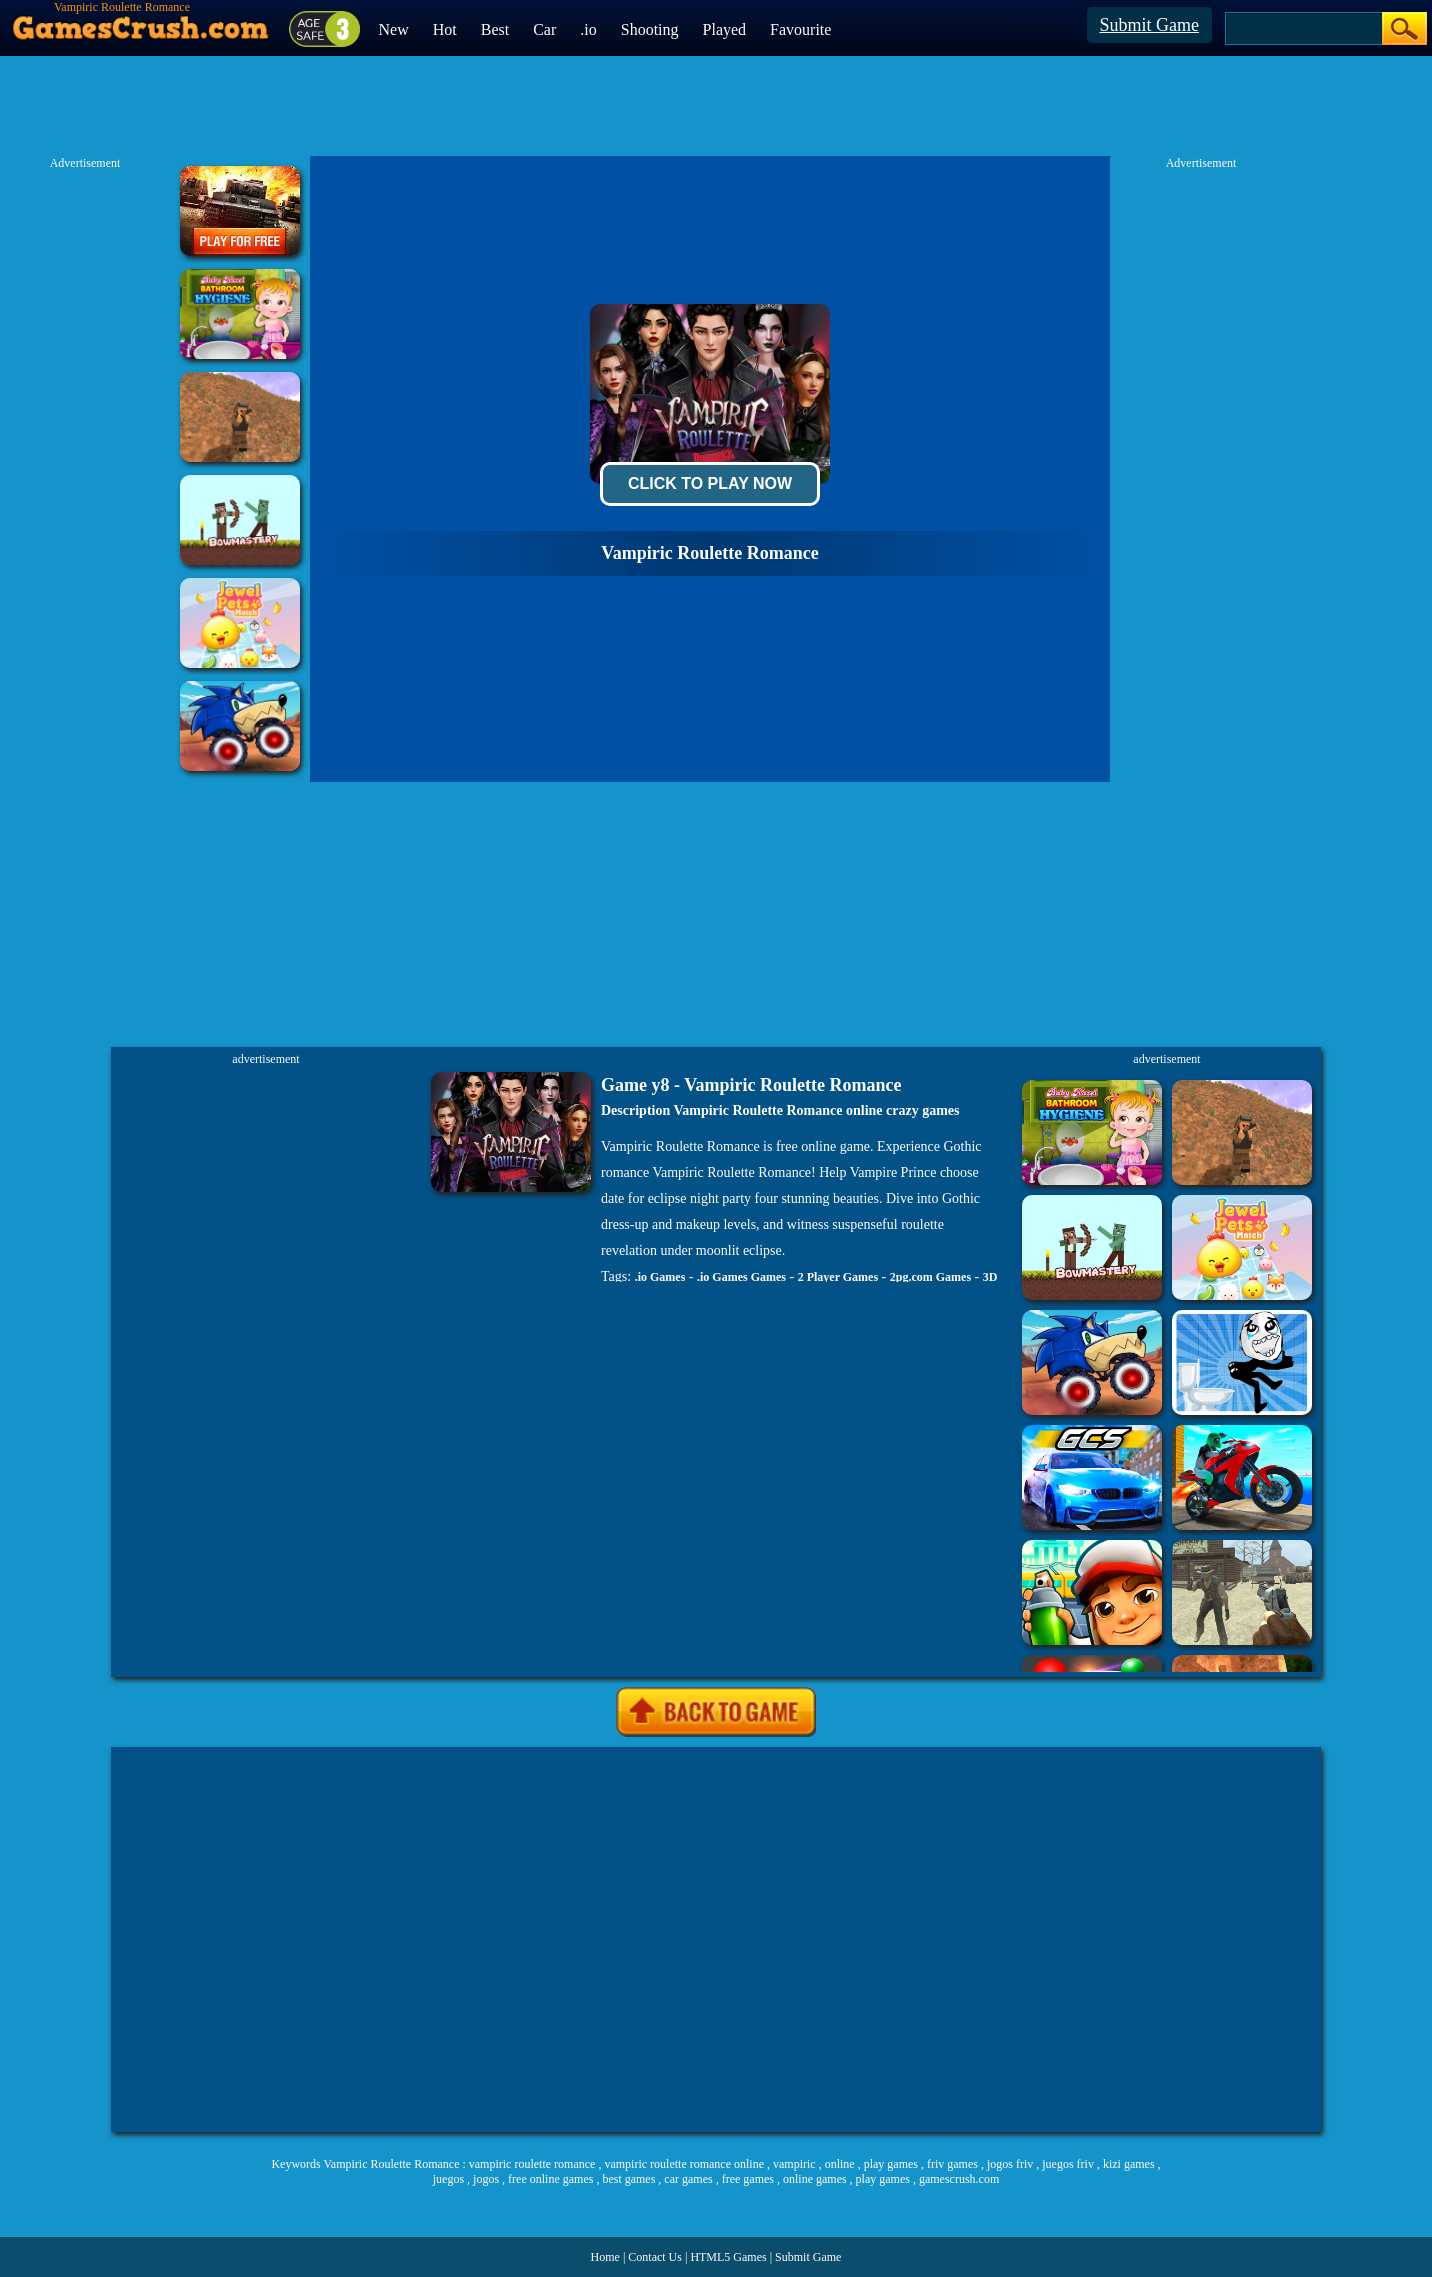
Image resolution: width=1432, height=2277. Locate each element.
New (394, 29)
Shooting (650, 29)
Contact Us (655, 2257)
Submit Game (1150, 25)
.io (588, 29)
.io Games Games (741, 1277)
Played (725, 29)
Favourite (800, 29)
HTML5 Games (728, 2257)
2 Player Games (838, 1277)
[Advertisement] (298, 1939)
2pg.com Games (930, 1277)
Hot (445, 29)
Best (495, 29)
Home (605, 2257)
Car (544, 29)
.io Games (660, 1277)
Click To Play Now (710, 483)
